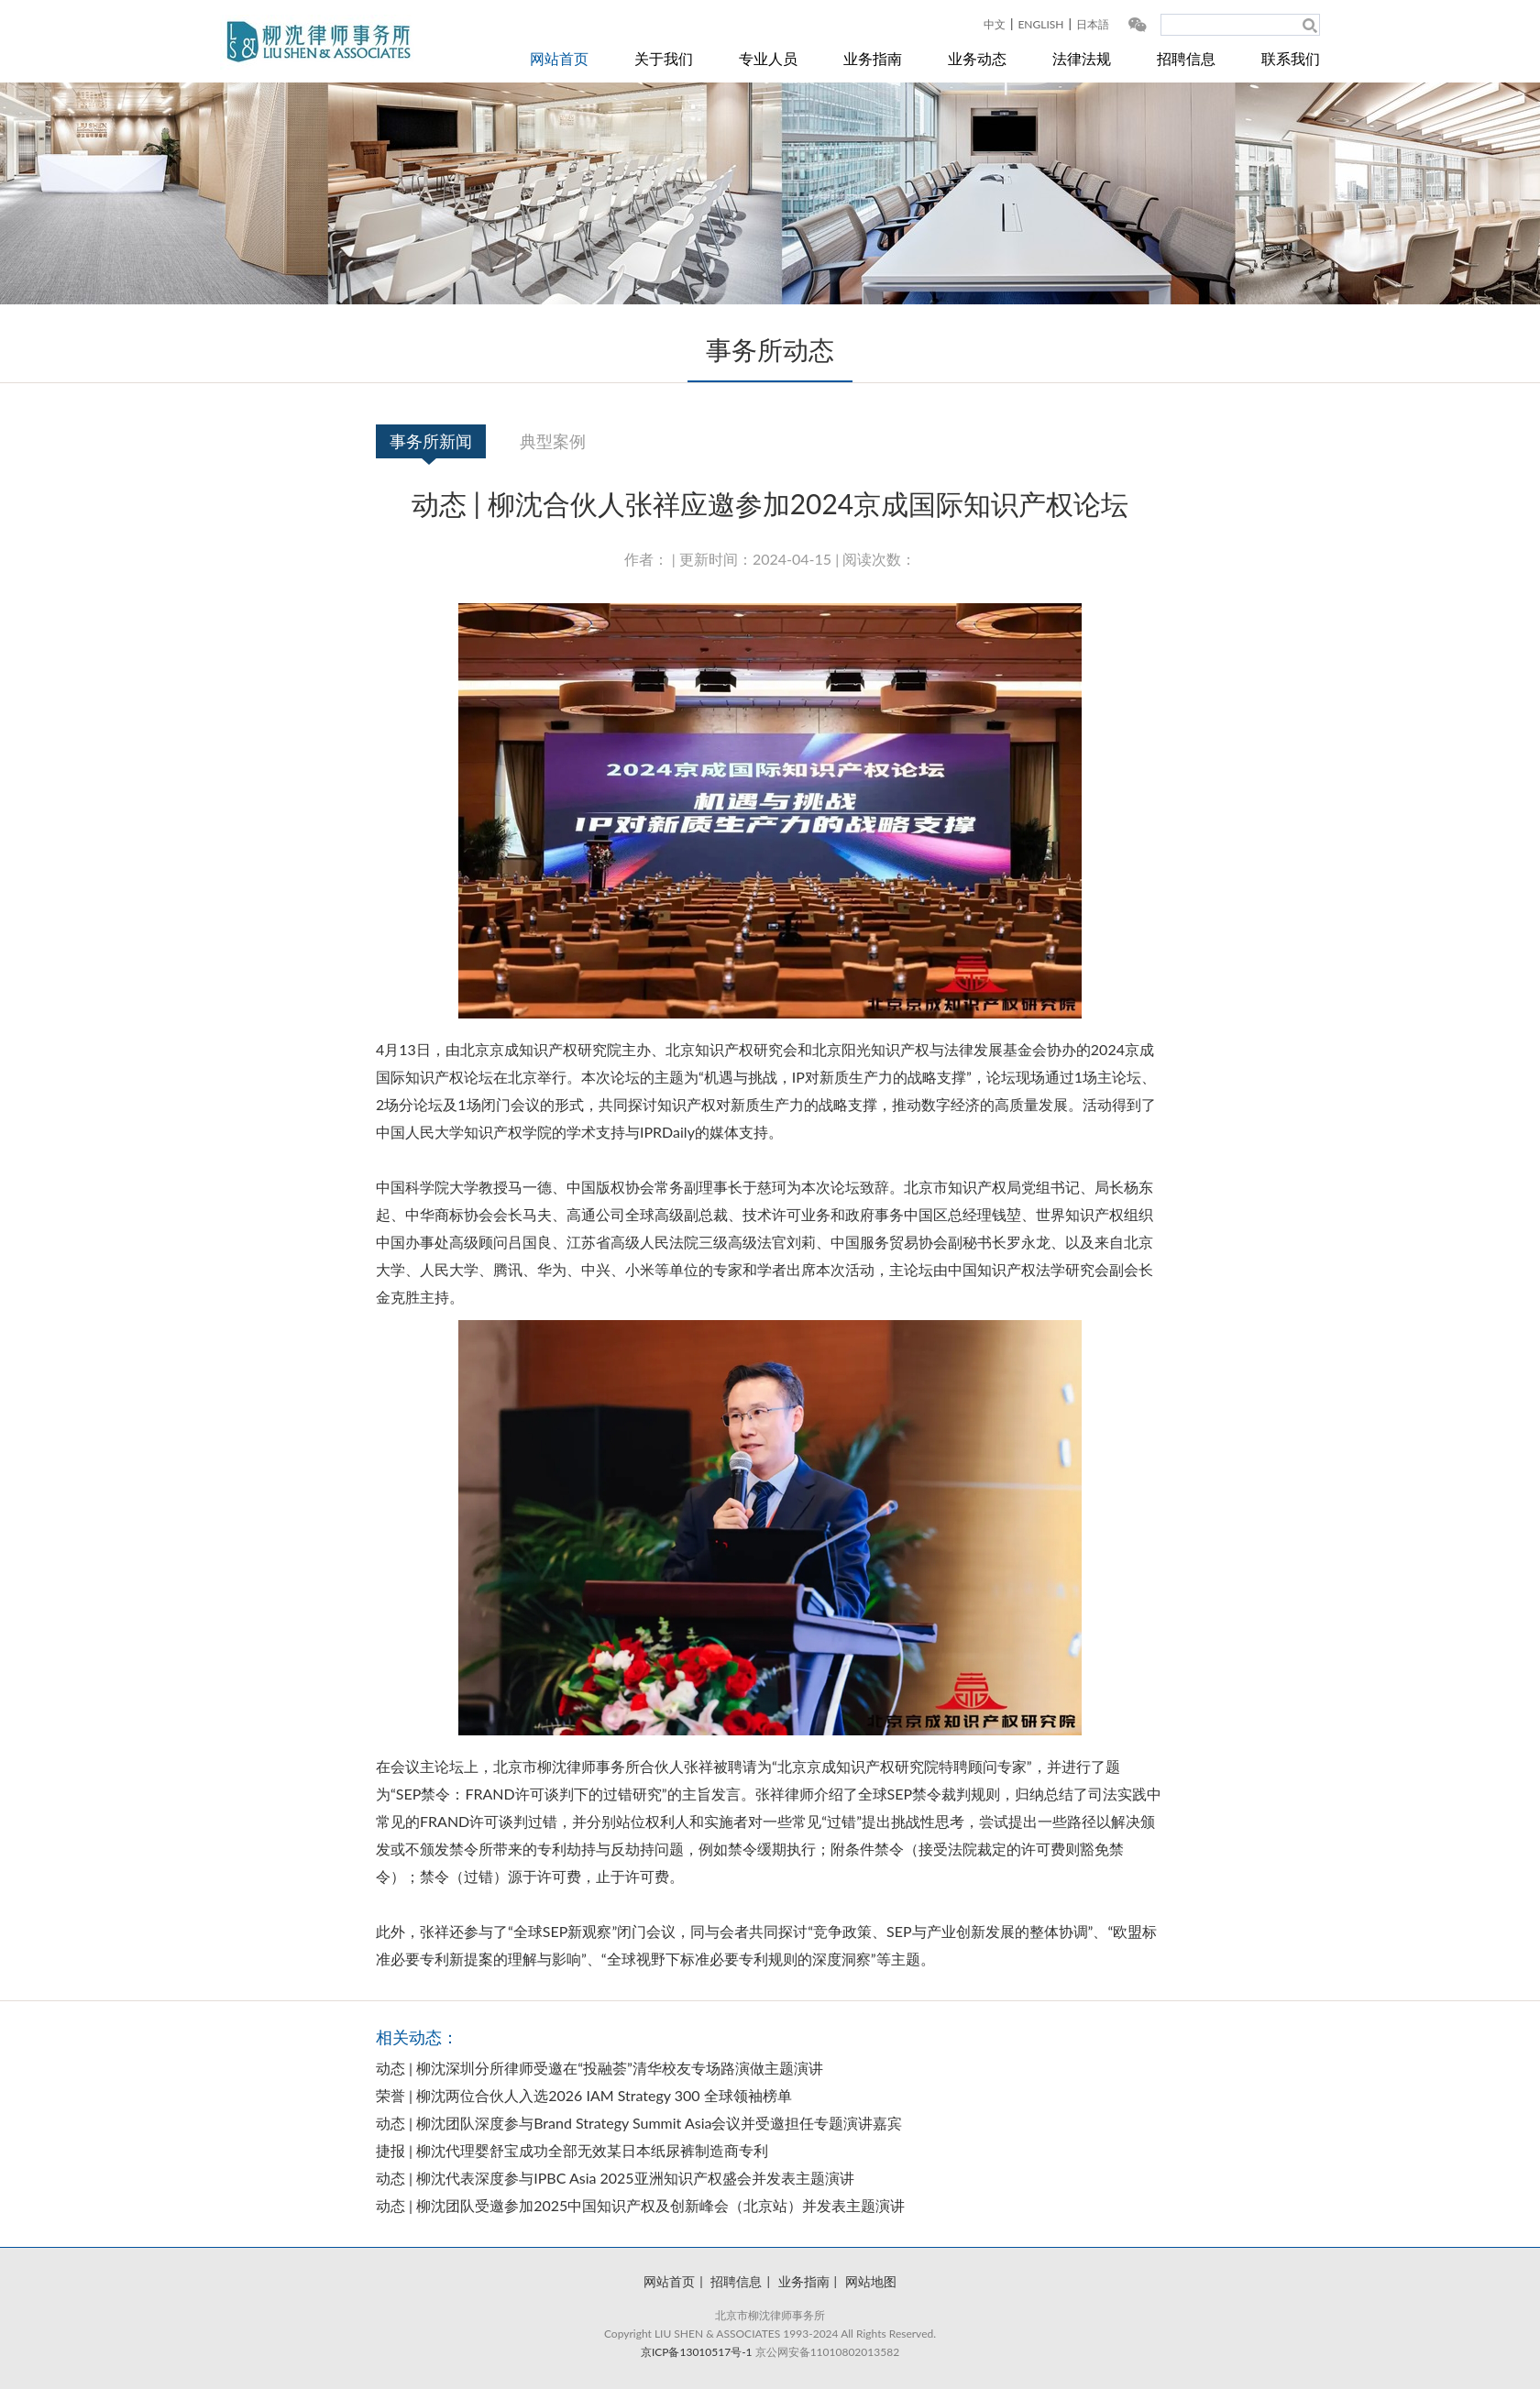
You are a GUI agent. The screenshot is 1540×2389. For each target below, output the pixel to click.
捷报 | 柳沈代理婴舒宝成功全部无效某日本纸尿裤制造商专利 (572, 2150)
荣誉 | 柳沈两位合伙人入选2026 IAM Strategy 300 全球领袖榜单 (584, 2095)
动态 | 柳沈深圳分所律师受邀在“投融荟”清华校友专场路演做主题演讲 (599, 2067)
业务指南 (872, 58)
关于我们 (663, 58)
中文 (995, 24)
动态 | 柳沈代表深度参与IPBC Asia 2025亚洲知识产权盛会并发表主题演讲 (615, 2177)
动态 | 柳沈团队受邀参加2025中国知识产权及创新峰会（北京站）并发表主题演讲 (640, 2205)
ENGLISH (1040, 24)
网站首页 (559, 58)
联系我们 (1290, 58)
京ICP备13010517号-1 (697, 2352)
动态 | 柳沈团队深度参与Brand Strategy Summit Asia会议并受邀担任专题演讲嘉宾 (639, 2122)
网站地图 (870, 2281)
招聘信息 (1186, 58)
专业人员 (768, 58)
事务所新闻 (431, 441)
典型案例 (553, 441)
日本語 (1092, 24)
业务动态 (977, 58)
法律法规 (1081, 58)
